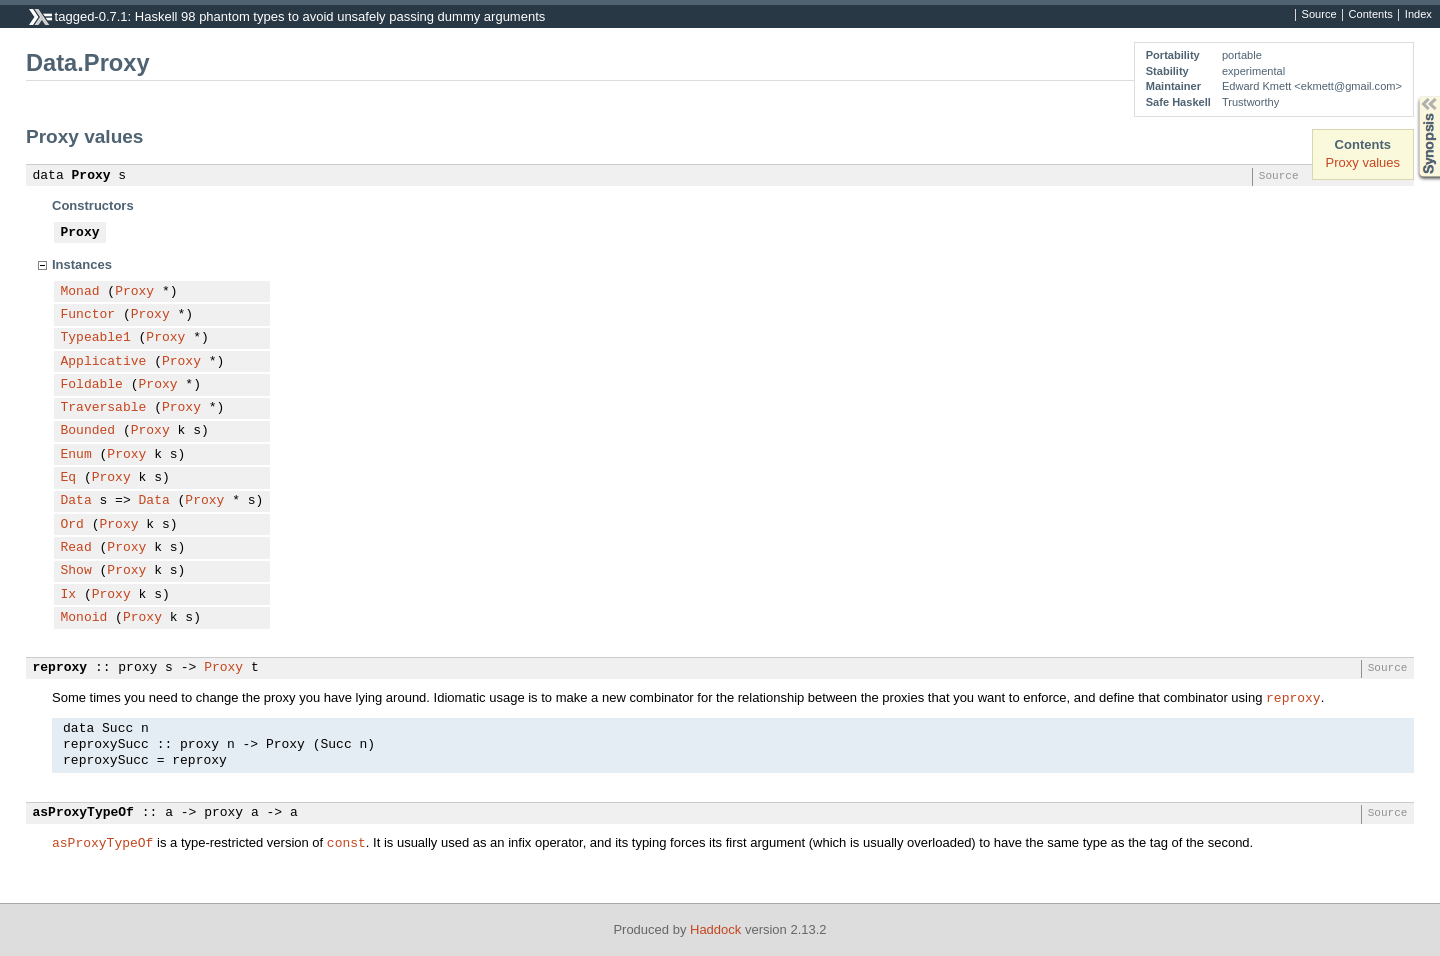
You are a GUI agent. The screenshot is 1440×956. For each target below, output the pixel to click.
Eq (69, 478)
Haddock (715, 929)
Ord (72, 525)
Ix (69, 595)
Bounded (88, 431)
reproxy (60, 668)
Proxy (91, 176)
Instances (82, 264)
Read (76, 548)
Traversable (104, 408)
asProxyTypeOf (83, 813)
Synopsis (1413, 96)
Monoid (84, 618)
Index (1418, 15)
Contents (1371, 15)
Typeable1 (96, 338)
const (346, 842)
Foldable (92, 385)
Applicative (104, 362)
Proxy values (1363, 162)
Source (1319, 15)
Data (76, 501)
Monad (80, 292)
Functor (88, 315)
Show (76, 571)
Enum (76, 455)
